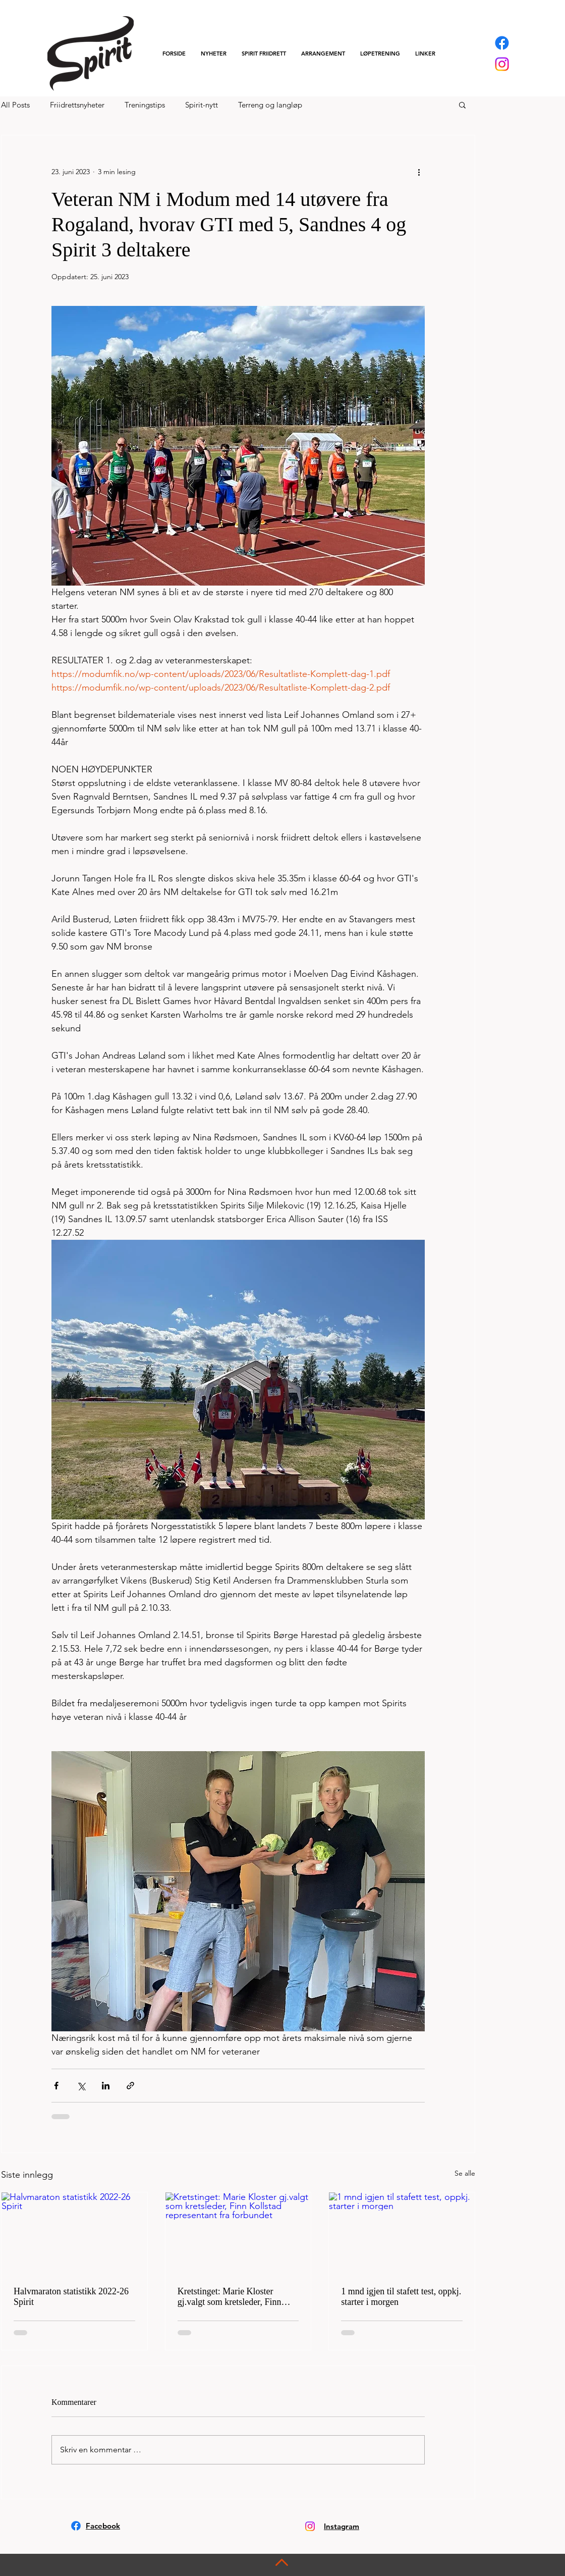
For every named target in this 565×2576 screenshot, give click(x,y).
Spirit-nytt (201, 105)
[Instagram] (502, 64)
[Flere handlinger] (419, 172)
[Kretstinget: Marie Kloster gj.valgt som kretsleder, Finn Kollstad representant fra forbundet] (238, 2233)
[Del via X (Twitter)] (81, 2085)
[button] (264, 53)
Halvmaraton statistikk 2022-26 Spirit (71, 2296)
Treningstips (145, 105)
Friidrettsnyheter (77, 105)
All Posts (15, 105)
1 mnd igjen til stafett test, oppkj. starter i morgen (401, 2296)
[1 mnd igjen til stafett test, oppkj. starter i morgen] (402, 2233)
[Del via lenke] (130, 2085)
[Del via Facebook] (56, 2085)
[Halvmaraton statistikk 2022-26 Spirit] (74, 2233)
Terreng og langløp (270, 105)
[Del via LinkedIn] (105, 2085)
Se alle (465, 2173)
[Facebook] (502, 43)
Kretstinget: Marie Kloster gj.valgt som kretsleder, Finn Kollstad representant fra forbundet (229, 2296)
